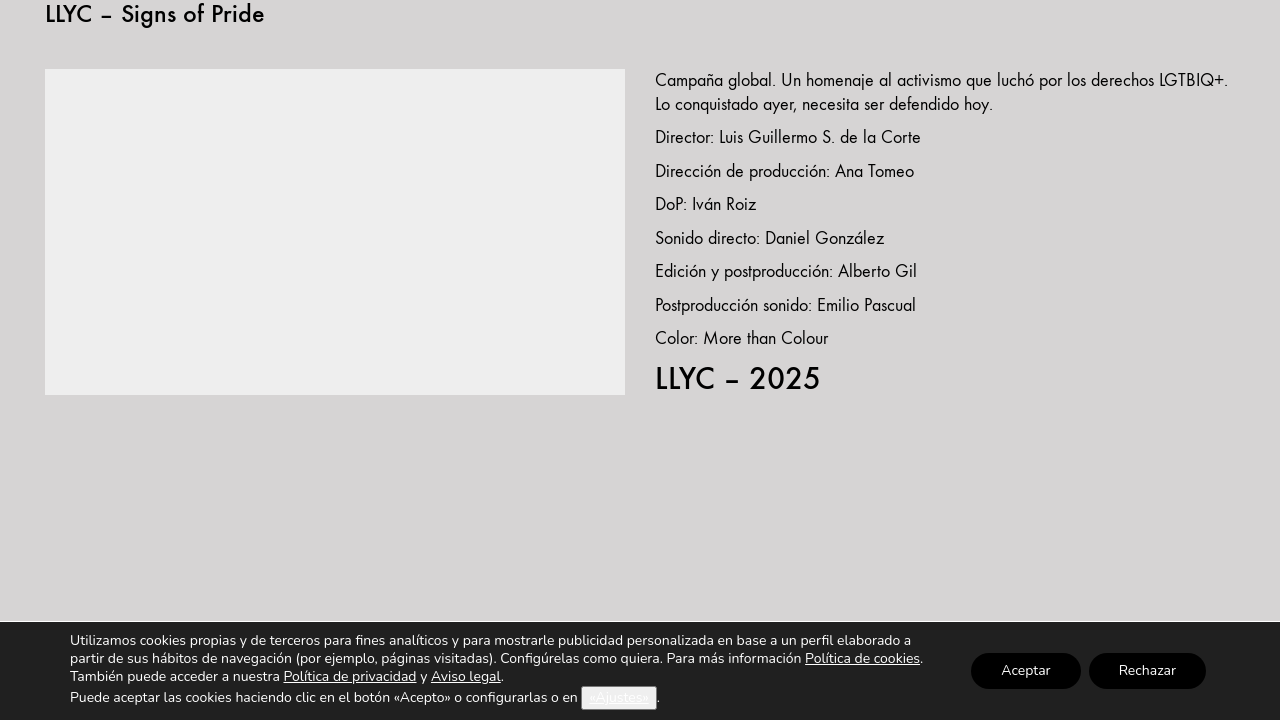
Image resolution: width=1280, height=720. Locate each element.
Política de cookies (862, 658)
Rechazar (1147, 670)
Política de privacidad (349, 676)
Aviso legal (466, 676)
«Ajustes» (618, 697)
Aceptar (1025, 670)
